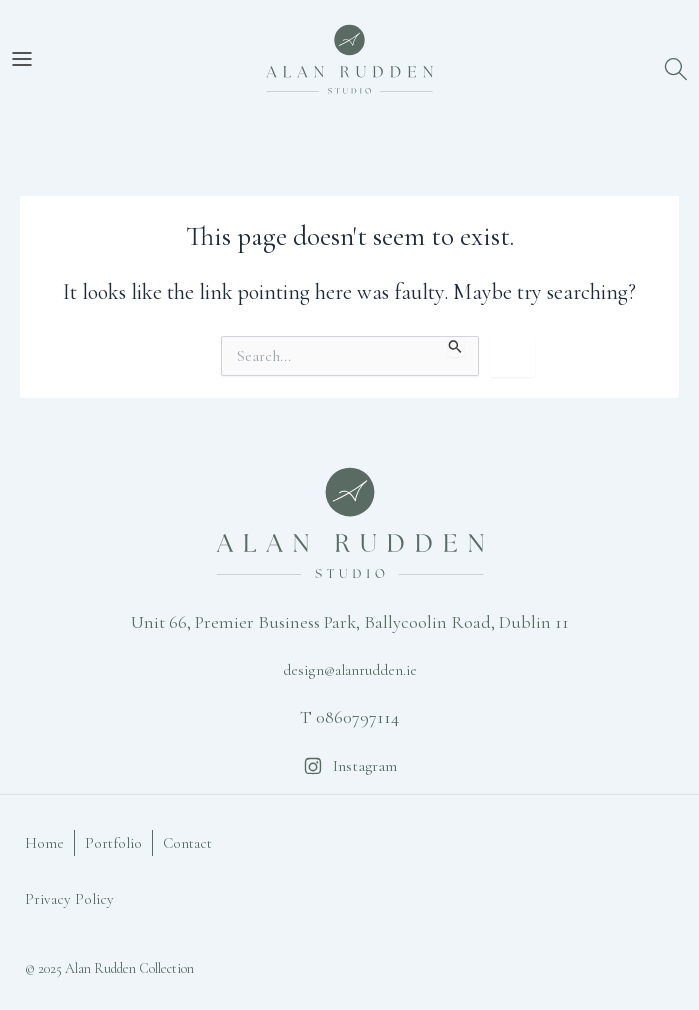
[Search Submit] (455, 346)
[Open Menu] (22, 59)
